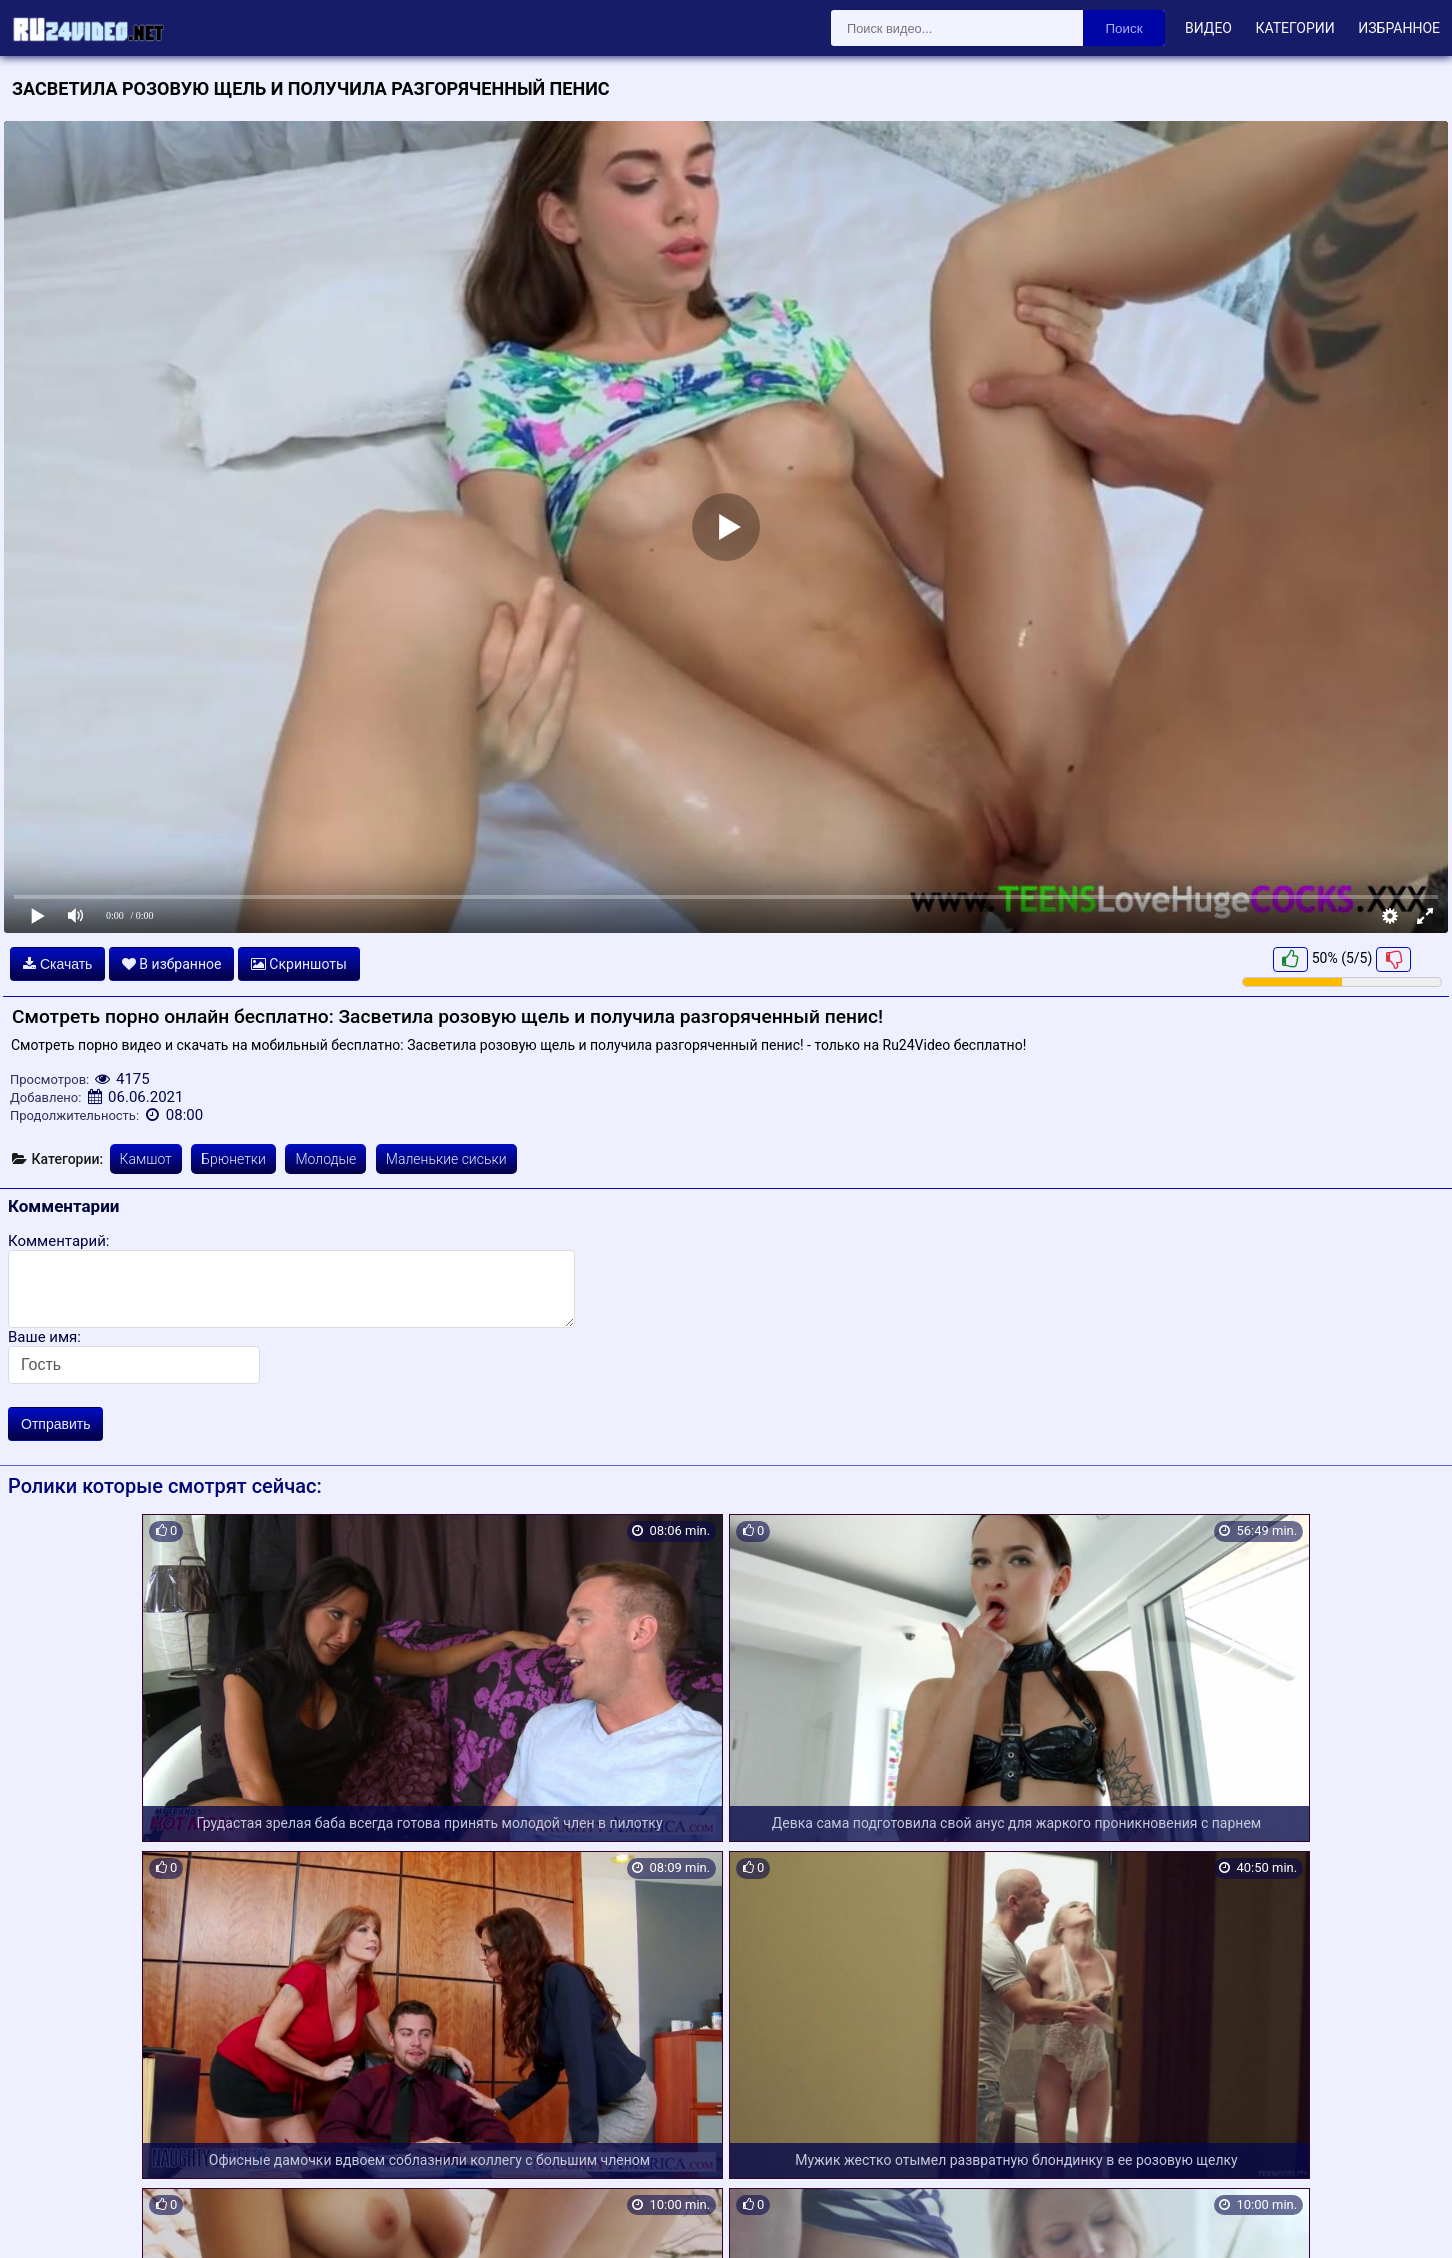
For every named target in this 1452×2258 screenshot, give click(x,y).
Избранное (1399, 28)
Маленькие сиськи (446, 1159)
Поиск (1124, 28)
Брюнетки (233, 1159)
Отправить (55, 1424)
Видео (1208, 28)
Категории (1294, 28)
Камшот (146, 1159)
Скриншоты (299, 964)
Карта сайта (44, 2219)
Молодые (325, 1159)
